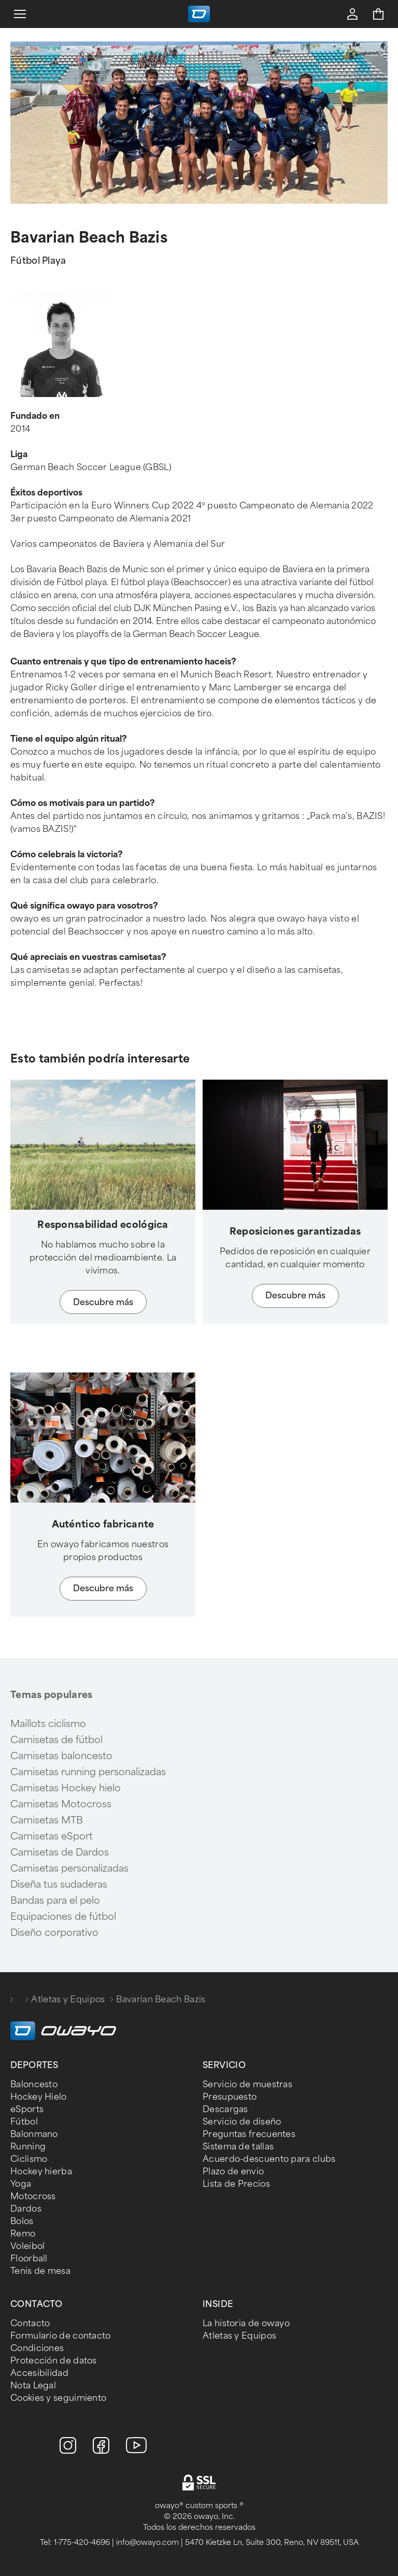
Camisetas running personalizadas (88, 1772)
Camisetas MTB (46, 1820)
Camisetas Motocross (60, 1804)
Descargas (225, 2109)
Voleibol (27, 2246)
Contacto (30, 2323)
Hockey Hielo (38, 2097)
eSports (27, 2109)
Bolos (22, 2221)
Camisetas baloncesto (61, 1756)
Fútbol (24, 2122)
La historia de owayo (246, 2323)
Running (28, 2147)
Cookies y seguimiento (58, 2398)
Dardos (25, 2209)
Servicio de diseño (242, 2122)
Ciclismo (28, 2159)
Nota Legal (33, 2385)
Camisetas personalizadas (69, 1868)
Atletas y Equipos (68, 1999)
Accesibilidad (39, 2373)
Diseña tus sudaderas (58, 1884)
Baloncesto (34, 2084)
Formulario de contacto (60, 2336)
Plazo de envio (233, 2171)
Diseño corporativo (54, 1932)
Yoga (20, 2184)
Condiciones (37, 2348)
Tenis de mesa (40, 2271)
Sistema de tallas (238, 2147)
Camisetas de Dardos (59, 1852)
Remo (22, 2234)
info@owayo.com (147, 2542)
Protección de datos (53, 2361)
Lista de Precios (236, 2184)
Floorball (29, 2258)
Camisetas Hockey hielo (65, 1788)
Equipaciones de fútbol (63, 1916)
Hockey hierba (41, 2171)
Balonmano (34, 2134)
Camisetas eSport (51, 1836)
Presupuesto (230, 2097)
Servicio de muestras (247, 2084)
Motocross (33, 2196)
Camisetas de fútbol (56, 1740)
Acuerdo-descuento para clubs (269, 2159)
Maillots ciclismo (48, 1724)
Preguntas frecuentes (249, 2134)
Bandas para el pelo (55, 1900)
